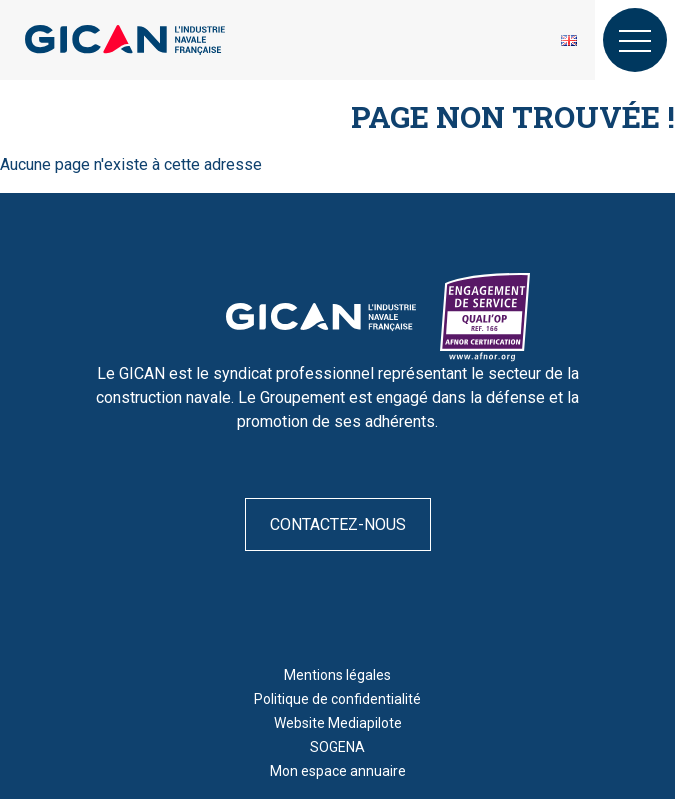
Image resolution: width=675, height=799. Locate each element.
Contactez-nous (338, 524)
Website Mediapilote (338, 723)
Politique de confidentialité (337, 699)
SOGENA (337, 747)
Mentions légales (337, 675)
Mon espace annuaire (338, 771)
